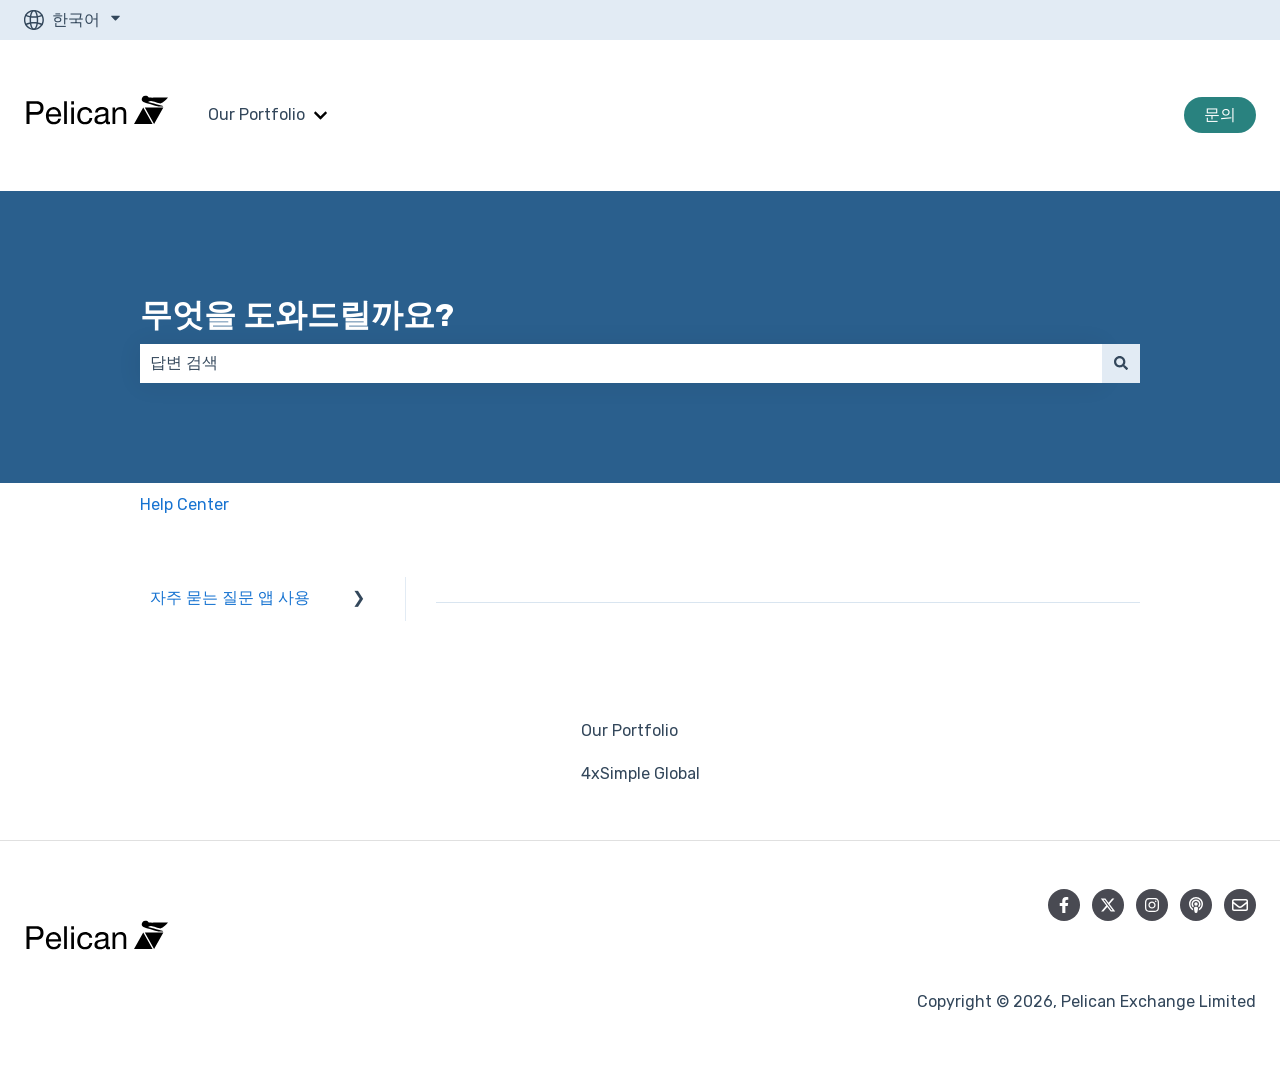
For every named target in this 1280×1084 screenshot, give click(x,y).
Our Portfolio (256, 114)
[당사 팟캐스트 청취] (1196, 905)
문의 (1220, 114)
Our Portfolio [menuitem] (629, 730)
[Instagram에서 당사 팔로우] (1152, 905)
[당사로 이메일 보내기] (1240, 905)
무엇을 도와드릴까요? (297, 315)
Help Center (184, 504)
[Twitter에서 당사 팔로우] (1108, 905)
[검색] (1121, 363)
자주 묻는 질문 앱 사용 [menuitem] (230, 597)
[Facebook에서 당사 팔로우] (1064, 905)
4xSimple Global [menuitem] (640, 773)
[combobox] (621, 363)
